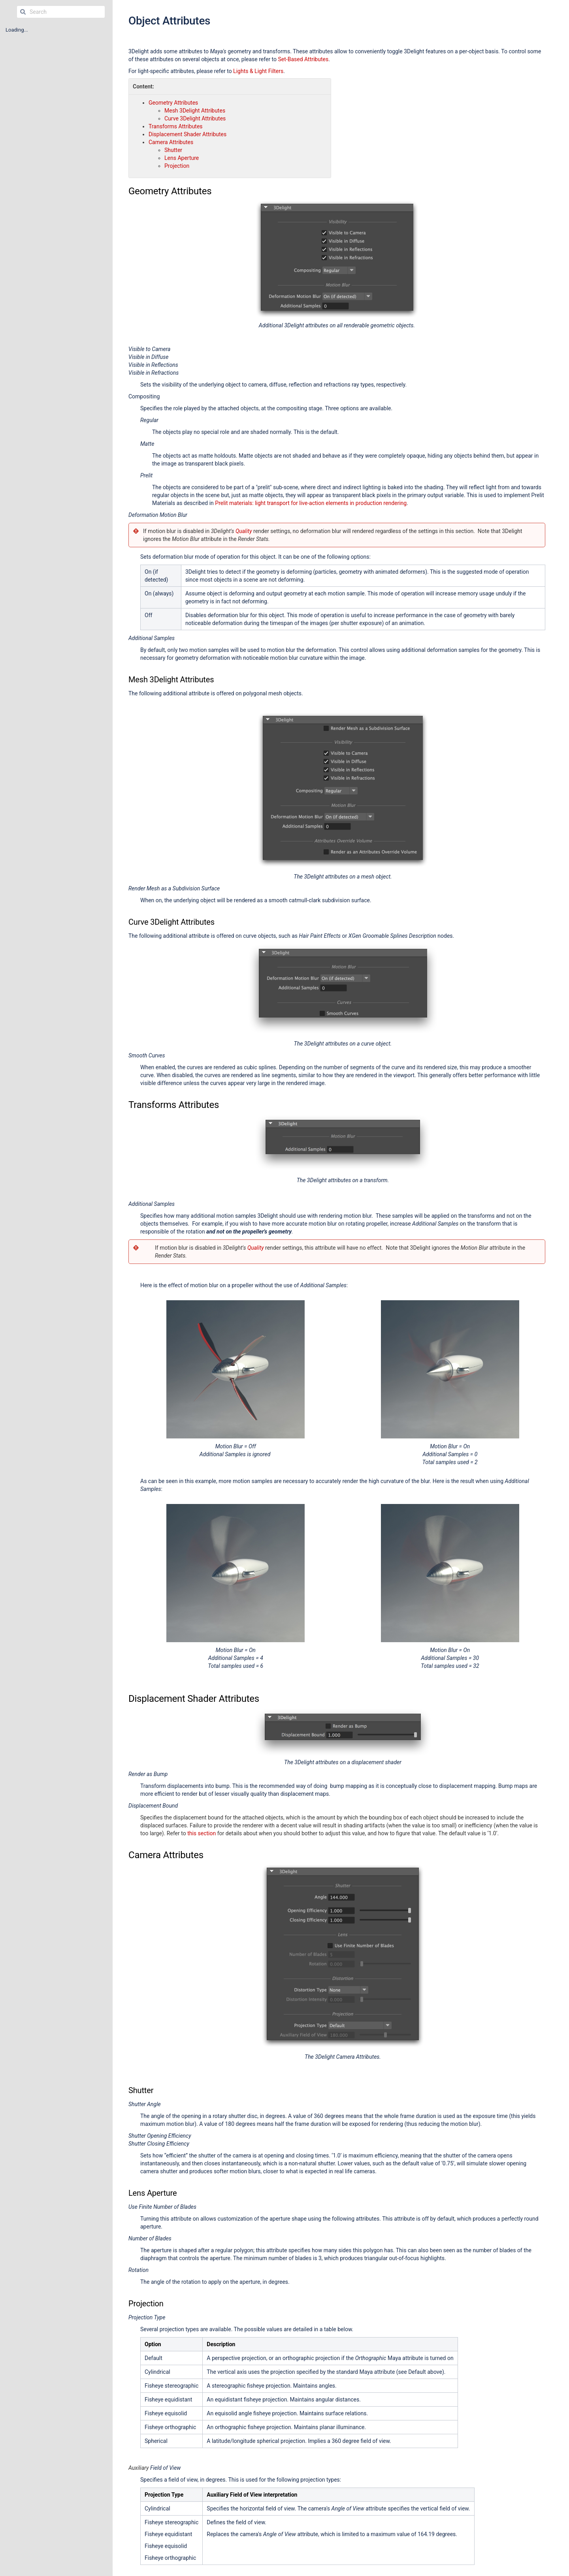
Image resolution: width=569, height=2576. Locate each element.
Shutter (173, 150)
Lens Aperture (181, 158)
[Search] (23, 12)
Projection (176, 166)
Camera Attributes (171, 142)
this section (201, 1833)
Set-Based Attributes (303, 59)
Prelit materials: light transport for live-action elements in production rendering (311, 503)
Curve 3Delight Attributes (195, 118)
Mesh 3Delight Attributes (194, 110)
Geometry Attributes (173, 103)
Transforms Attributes (176, 126)
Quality (244, 531)
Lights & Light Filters (258, 71)
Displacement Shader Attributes (187, 134)
